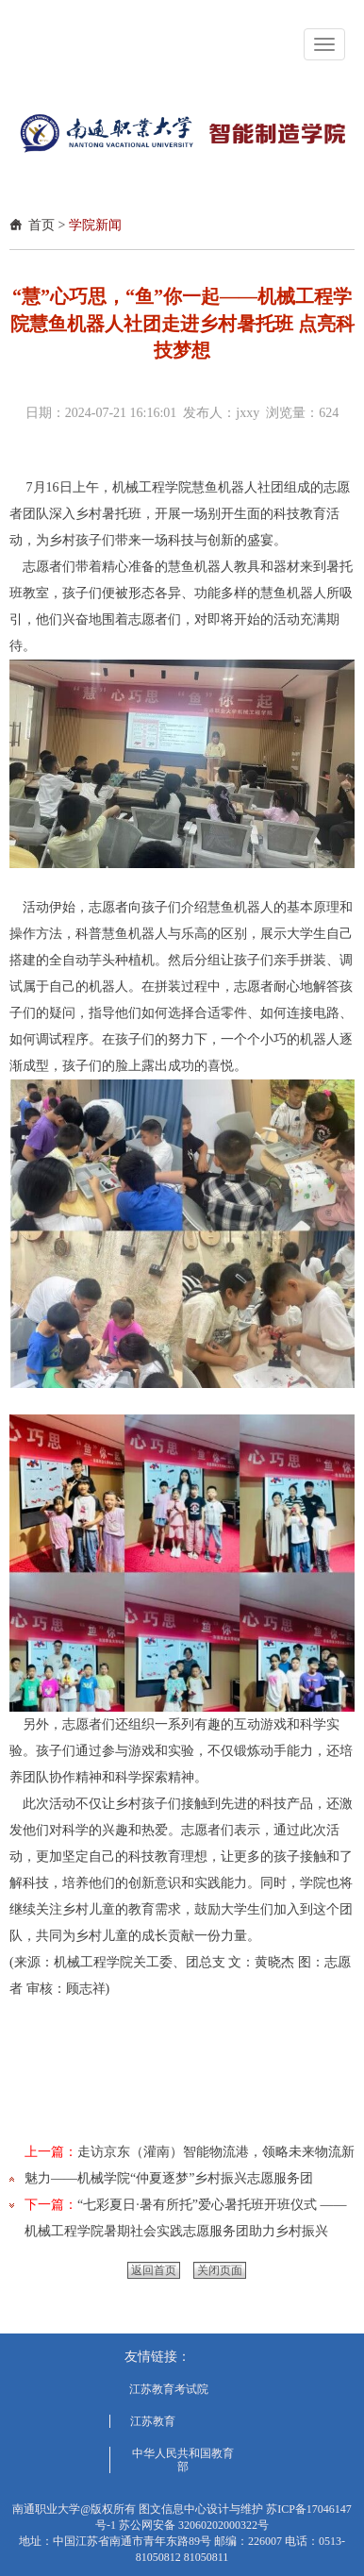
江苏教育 (152, 2421)
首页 (41, 225)
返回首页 (153, 2270)
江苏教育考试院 (168, 2389)
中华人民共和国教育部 (183, 2460)
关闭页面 (219, 2270)
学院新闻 (95, 225)
